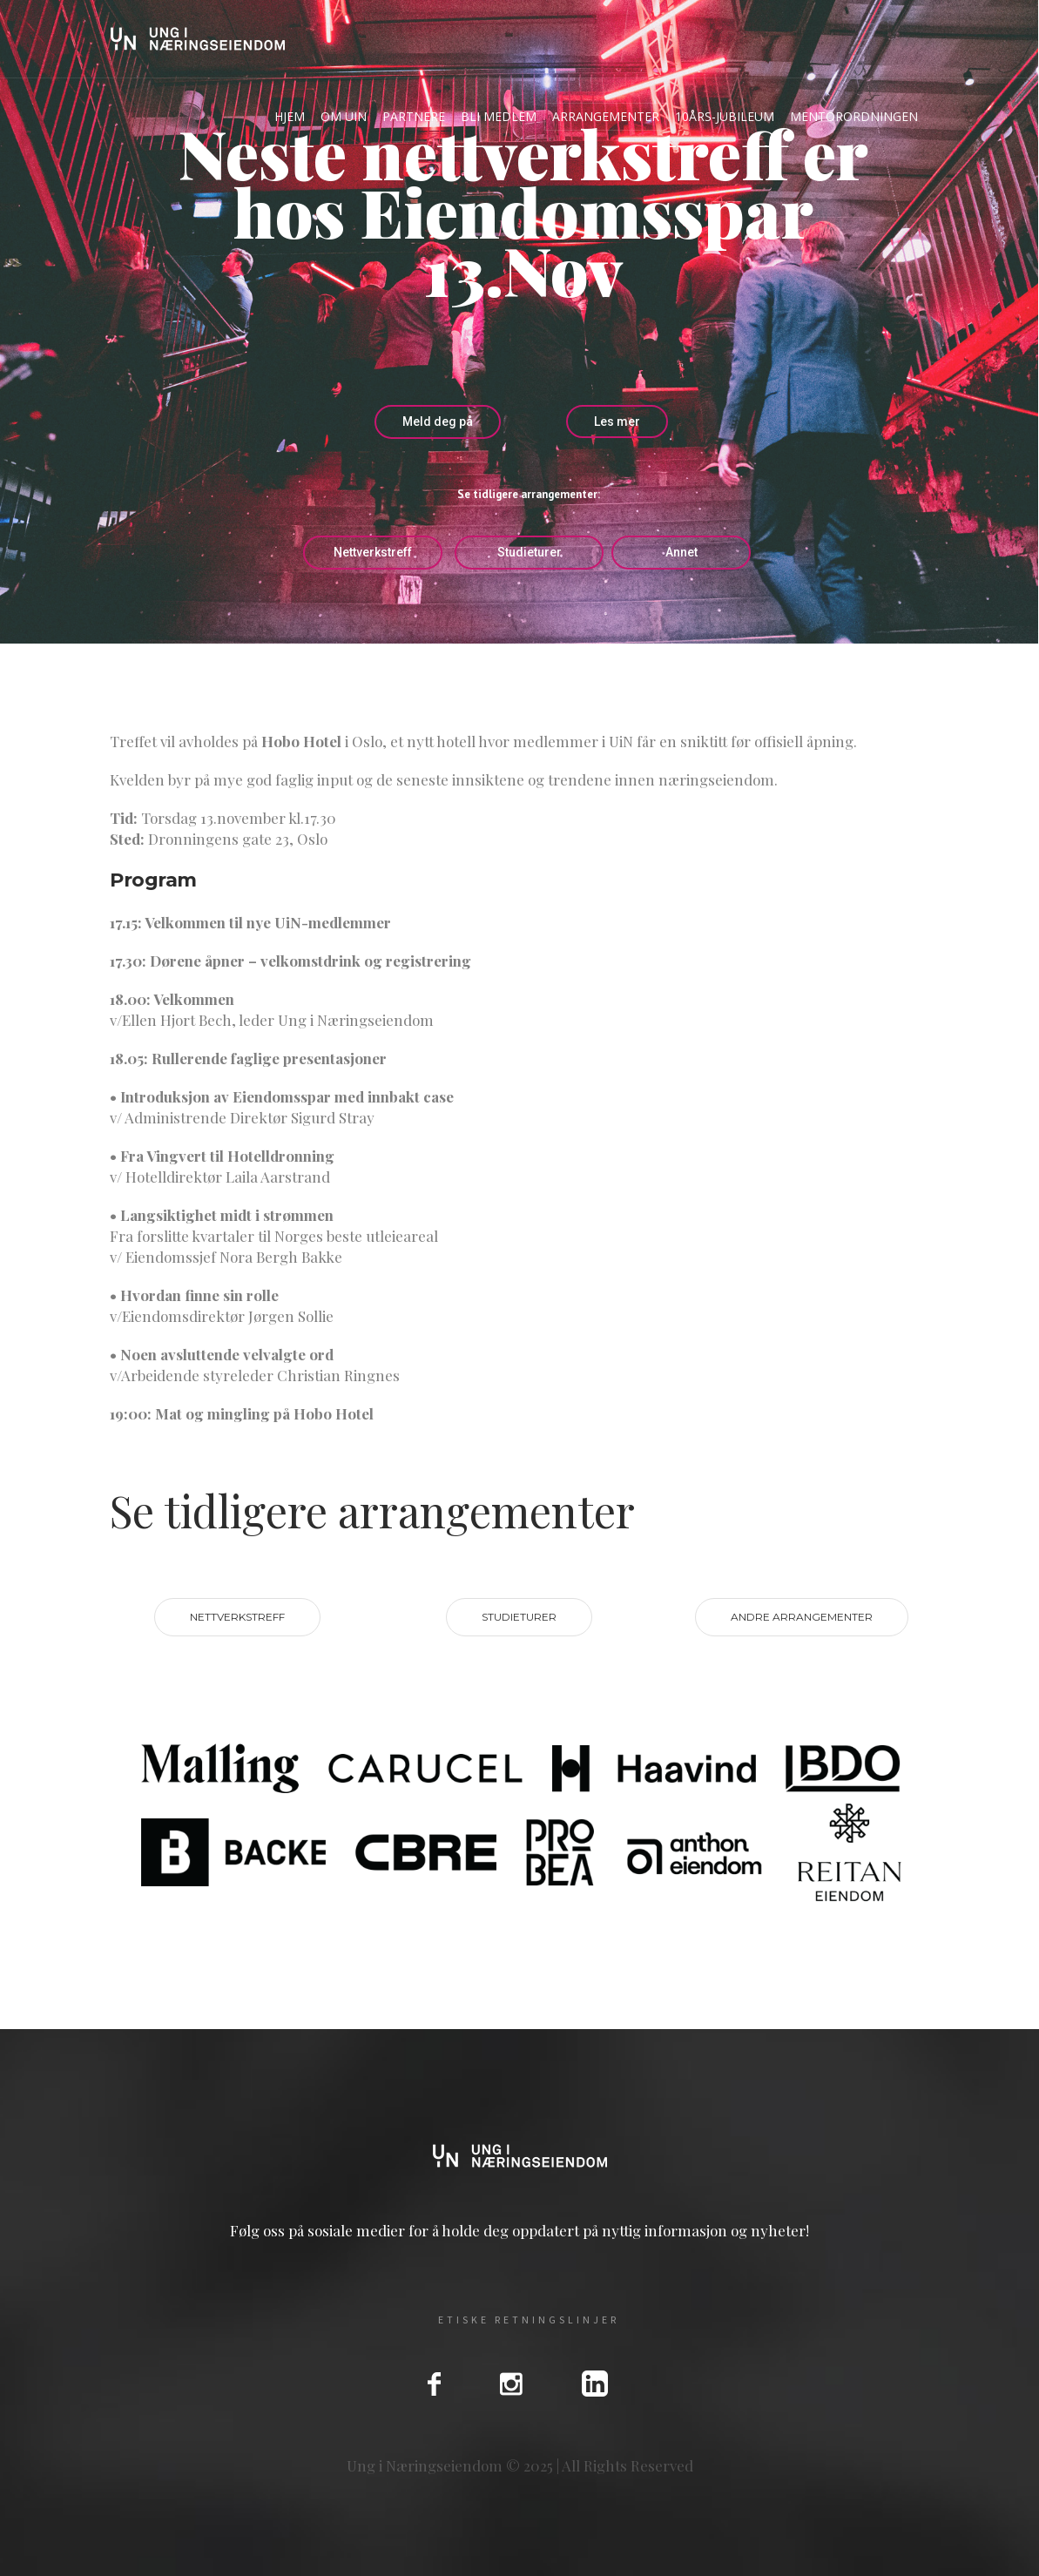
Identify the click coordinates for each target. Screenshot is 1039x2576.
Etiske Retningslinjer (528, 2320)
